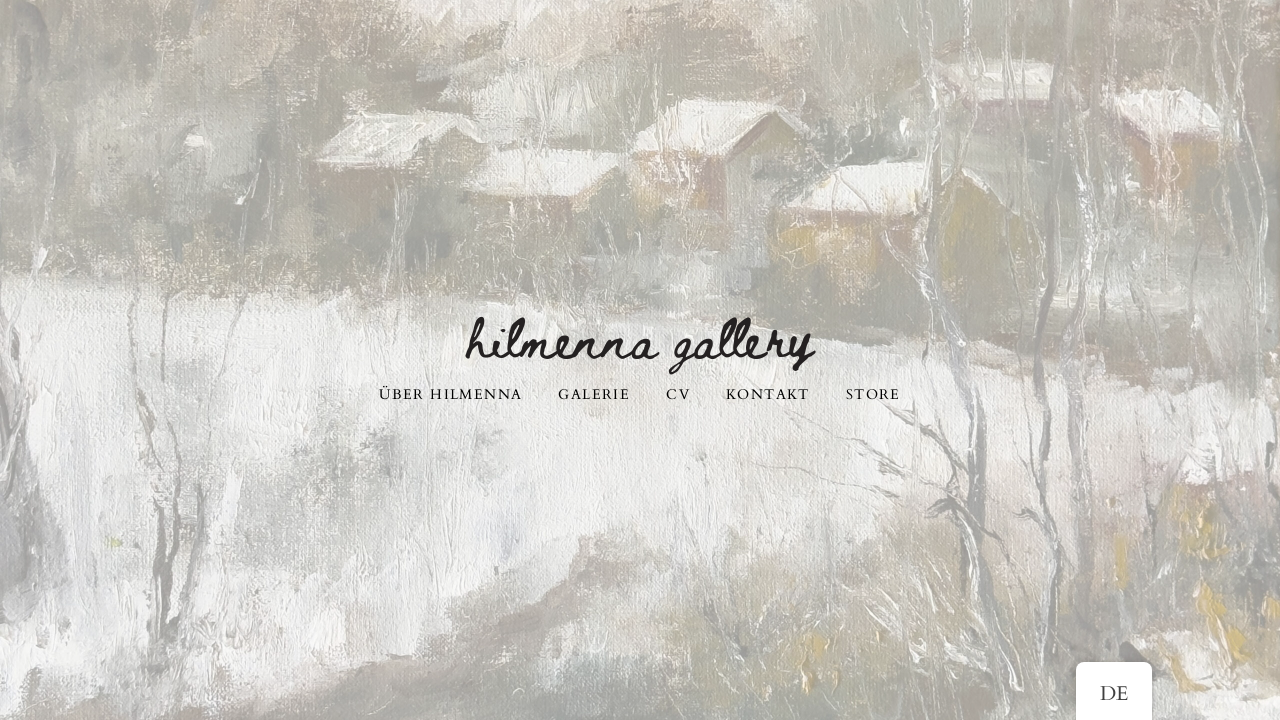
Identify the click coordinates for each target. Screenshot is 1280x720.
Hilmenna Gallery (640, 336)
